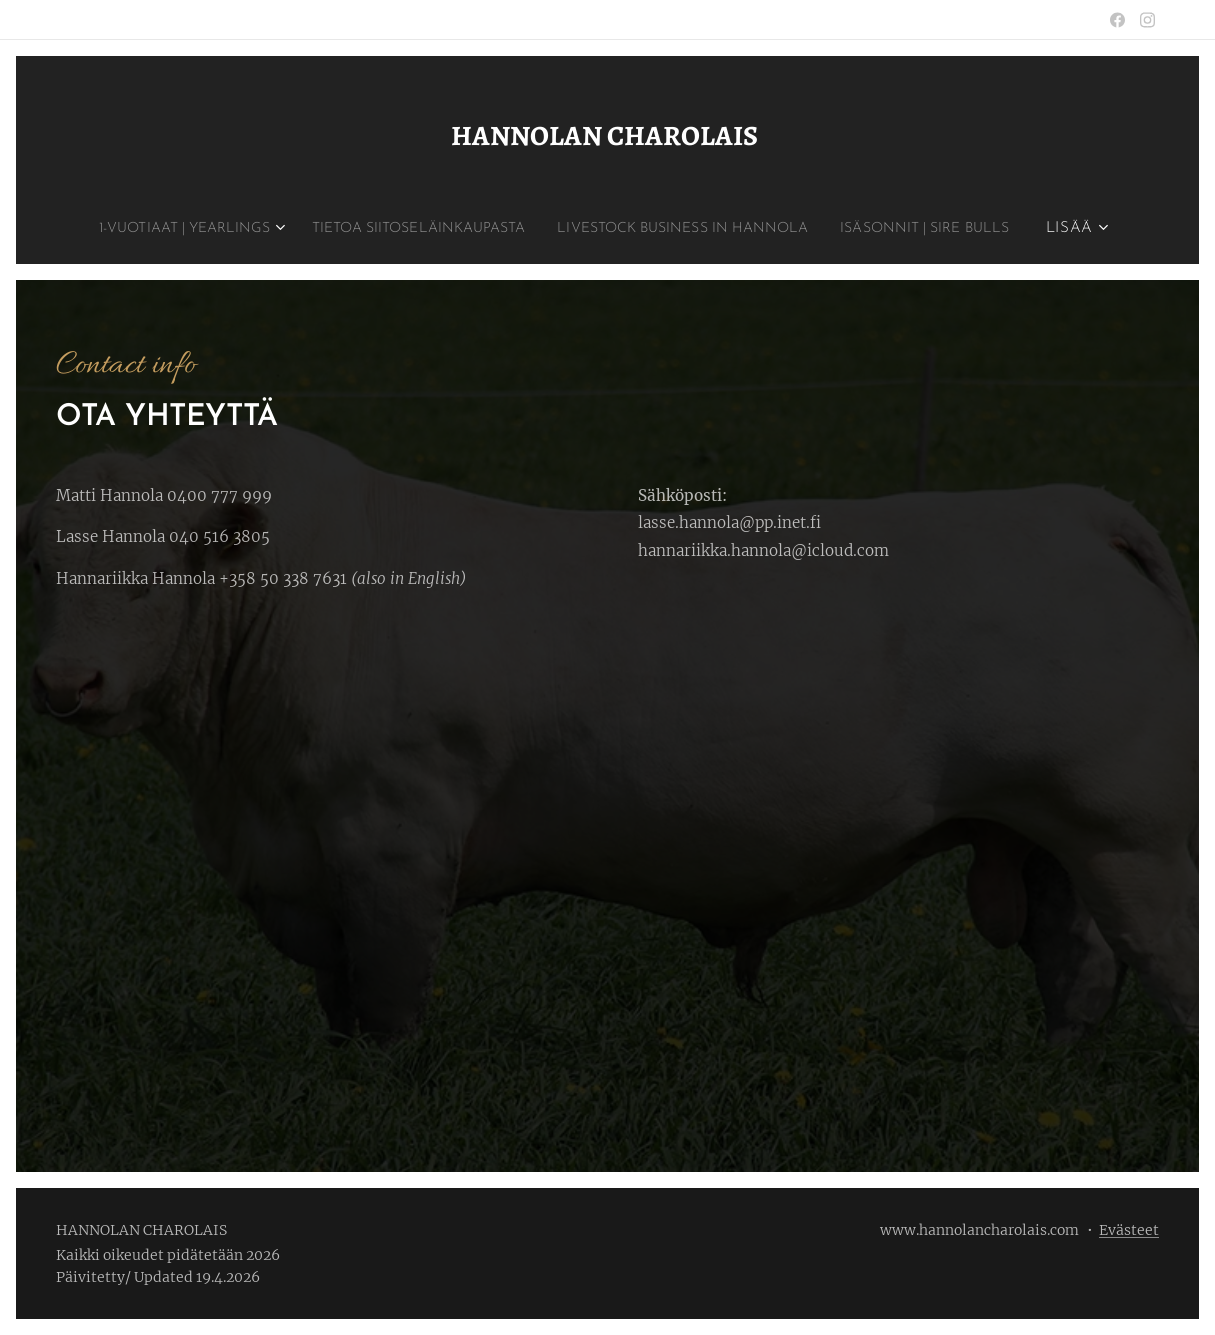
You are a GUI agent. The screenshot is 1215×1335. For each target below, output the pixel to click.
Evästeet (1129, 1230)
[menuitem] (264, 229)
